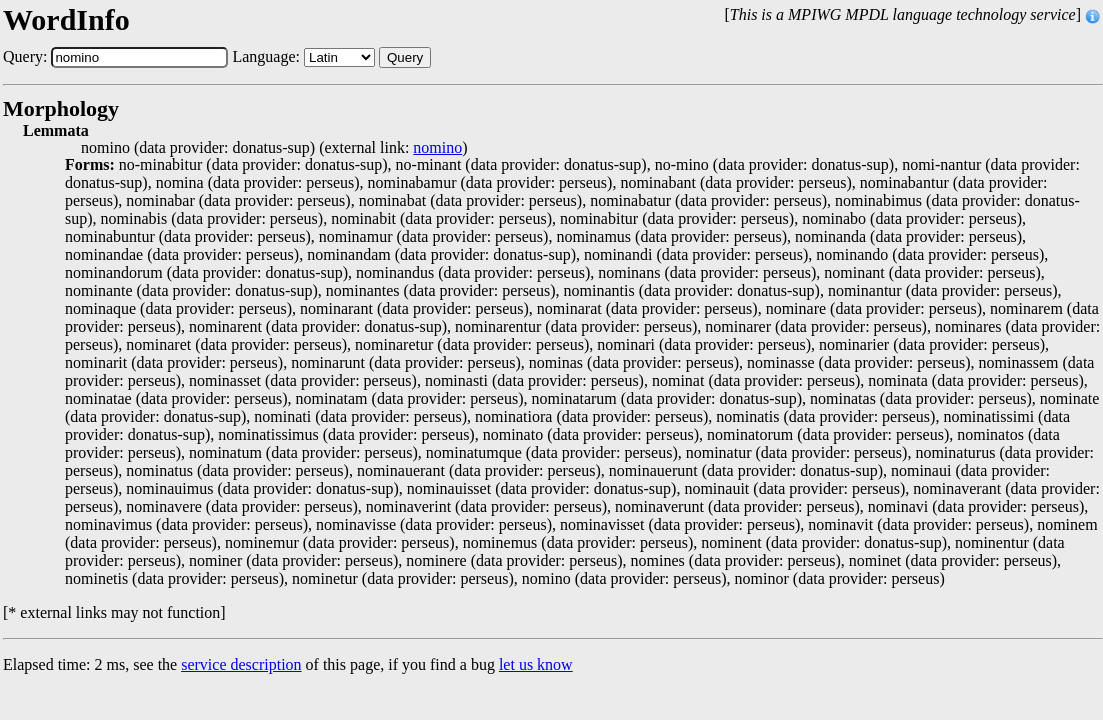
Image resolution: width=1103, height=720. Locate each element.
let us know (536, 664)
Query (405, 57)
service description (241, 664)
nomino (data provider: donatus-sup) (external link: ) (274, 148)
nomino (437, 148)
